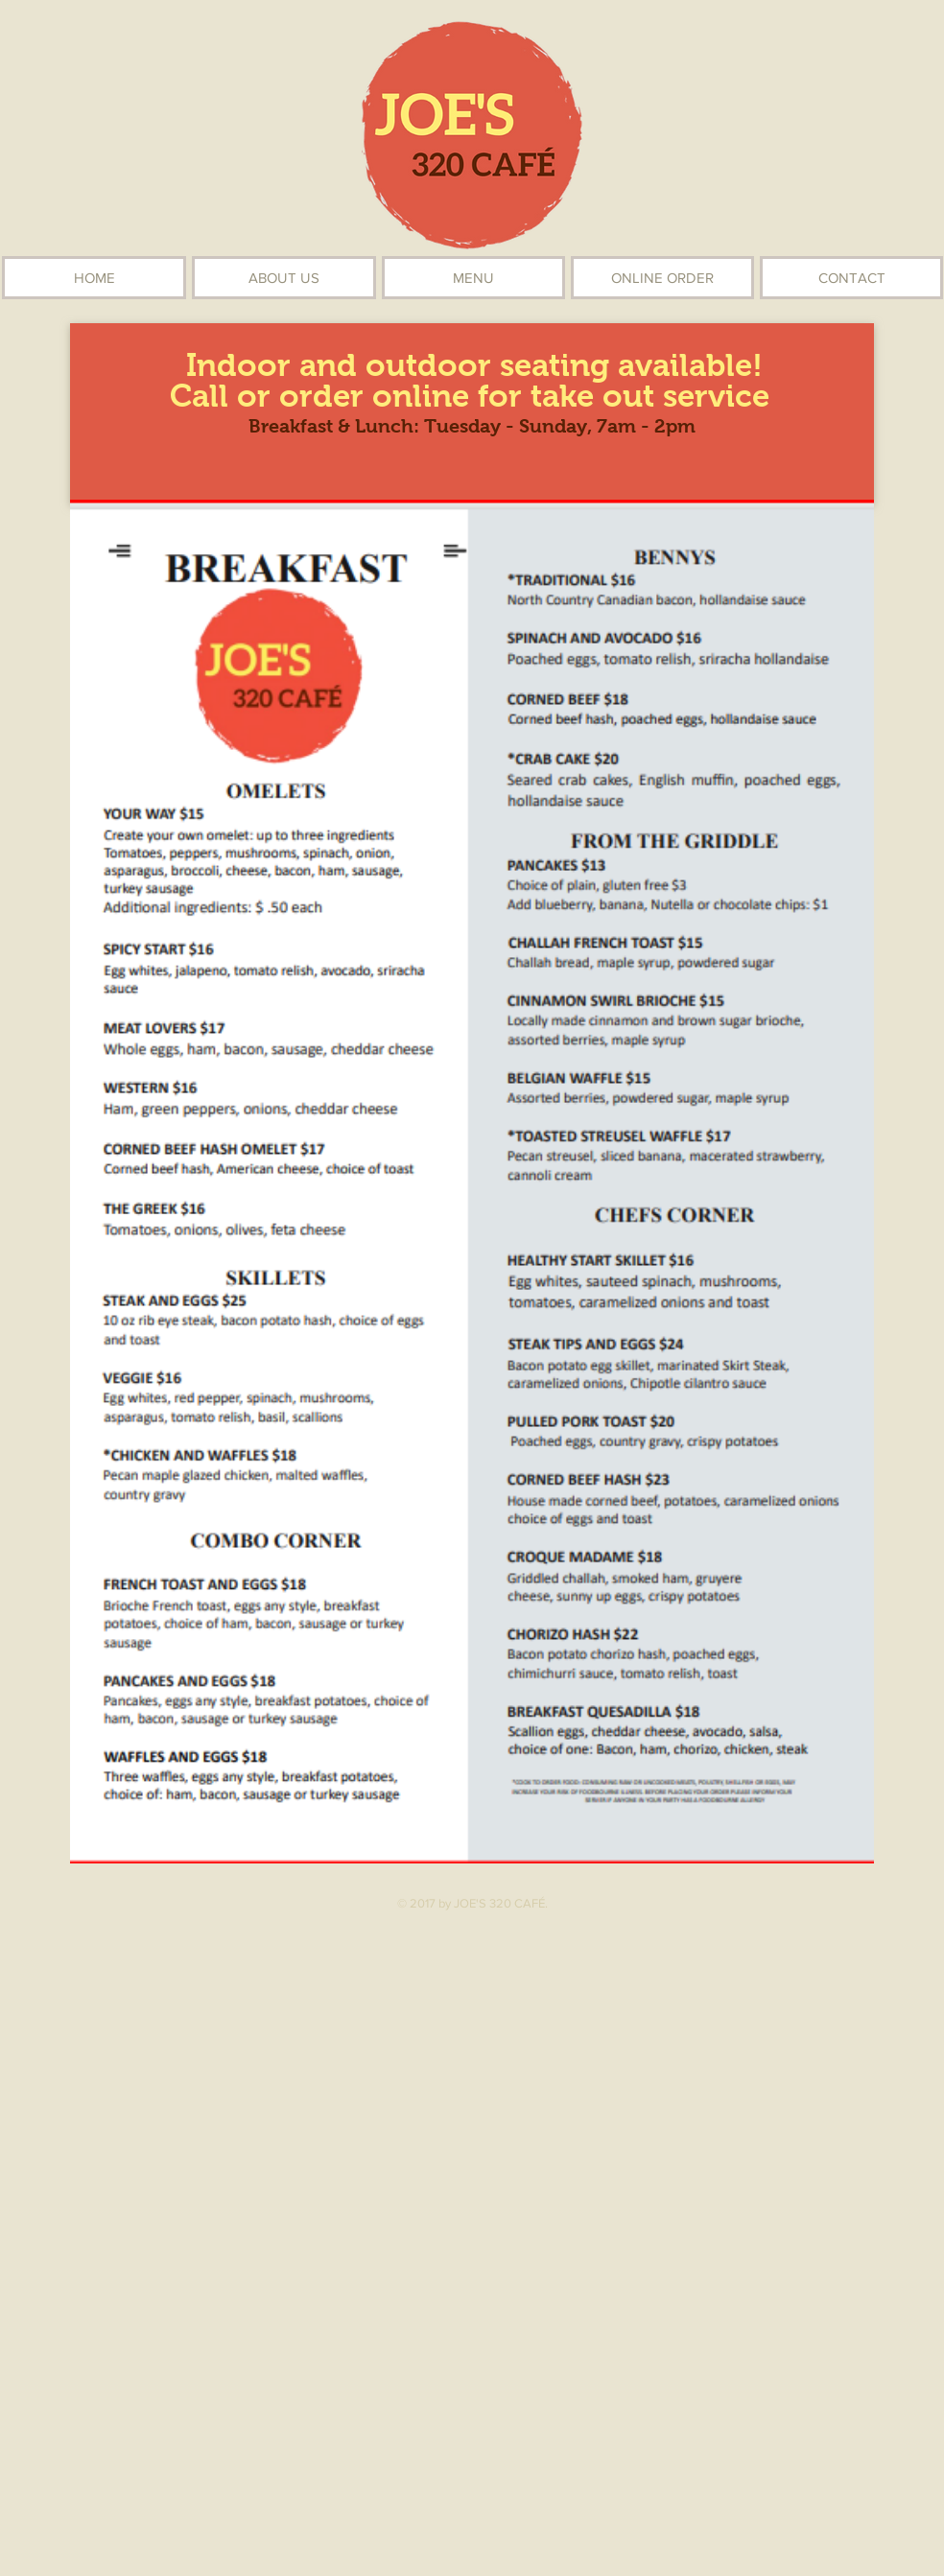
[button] (473, 277)
